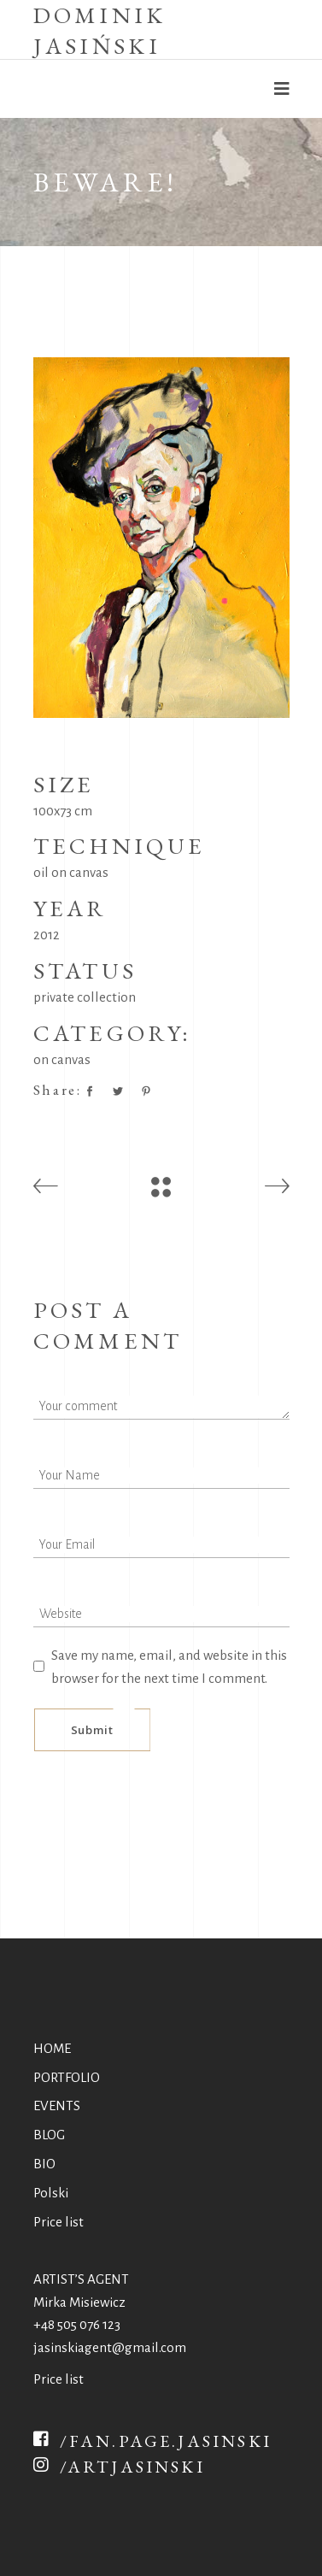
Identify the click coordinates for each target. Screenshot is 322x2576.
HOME (52, 2048)
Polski (50, 2192)
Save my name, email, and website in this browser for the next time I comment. (169, 1666)
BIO (44, 2163)
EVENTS (56, 2105)
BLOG (49, 2134)
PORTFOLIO (66, 2077)
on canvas (62, 1059)
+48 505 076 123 (76, 2324)
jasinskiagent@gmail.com (109, 2347)
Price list (58, 2221)
